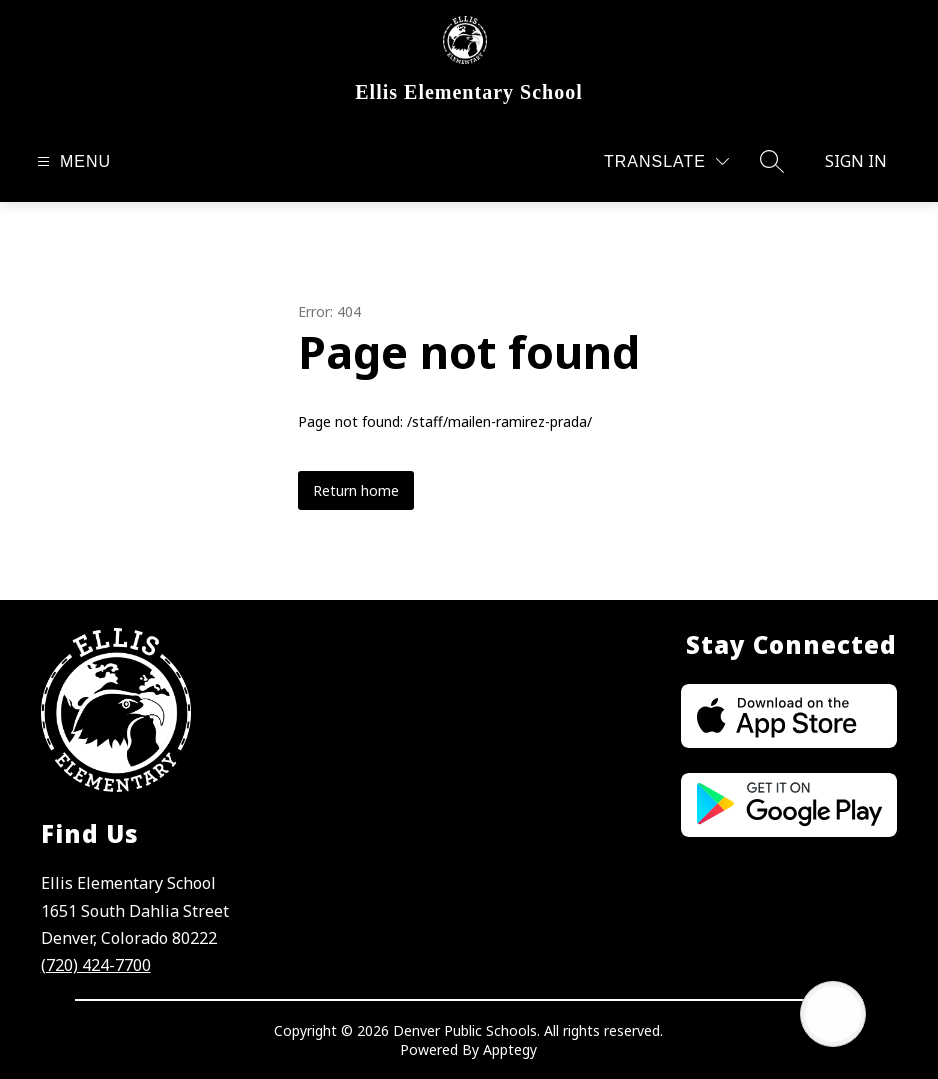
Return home (356, 490)
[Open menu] (71, 161)
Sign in (856, 161)
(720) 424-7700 (96, 965)
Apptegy (510, 1049)
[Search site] (772, 161)
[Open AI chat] (833, 1014)
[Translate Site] (666, 161)
